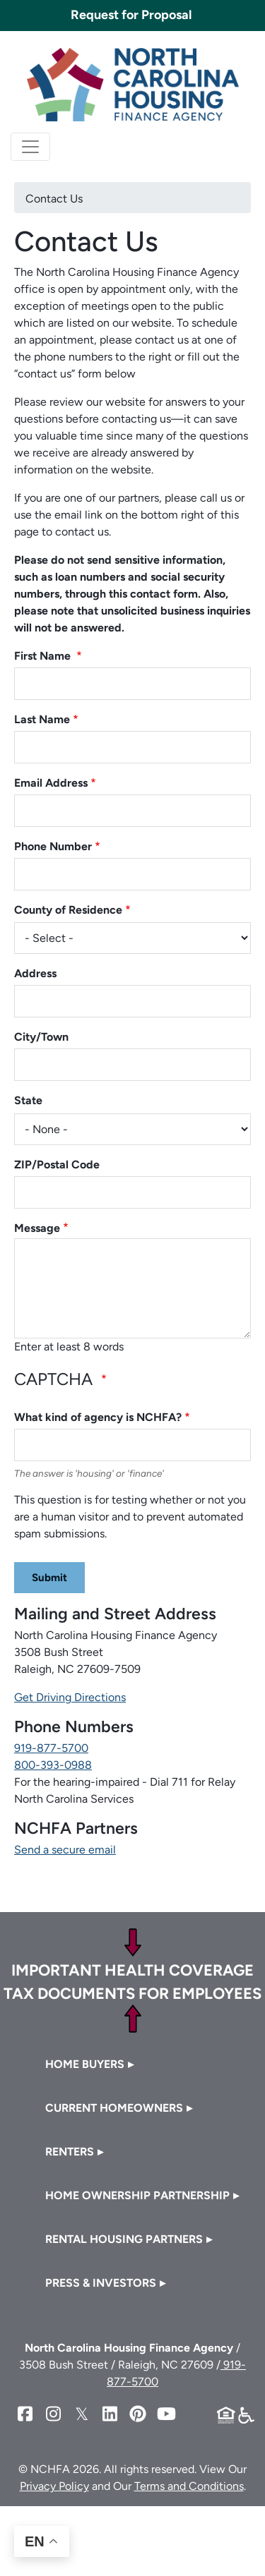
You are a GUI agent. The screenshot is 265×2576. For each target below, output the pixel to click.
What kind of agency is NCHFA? (98, 1417)
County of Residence (68, 910)
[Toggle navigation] (30, 147)
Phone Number (53, 846)
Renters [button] (69, 2151)
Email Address (51, 783)
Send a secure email (65, 1849)
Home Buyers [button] (84, 2064)
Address (35, 973)
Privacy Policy (54, 2486)
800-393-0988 (53, 1765)
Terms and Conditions (189, 2486)
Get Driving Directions (70, 1697)
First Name (43, 656)
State (28, 1100)
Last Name (42, 719)
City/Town (41, 1037)
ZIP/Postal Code (57, 1164)
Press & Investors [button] (100, 2283)
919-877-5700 (51, 1748)
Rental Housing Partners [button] (124, 2239)
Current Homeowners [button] (114, 2108)
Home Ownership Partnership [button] (137, 2195)
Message (37, 1228)
